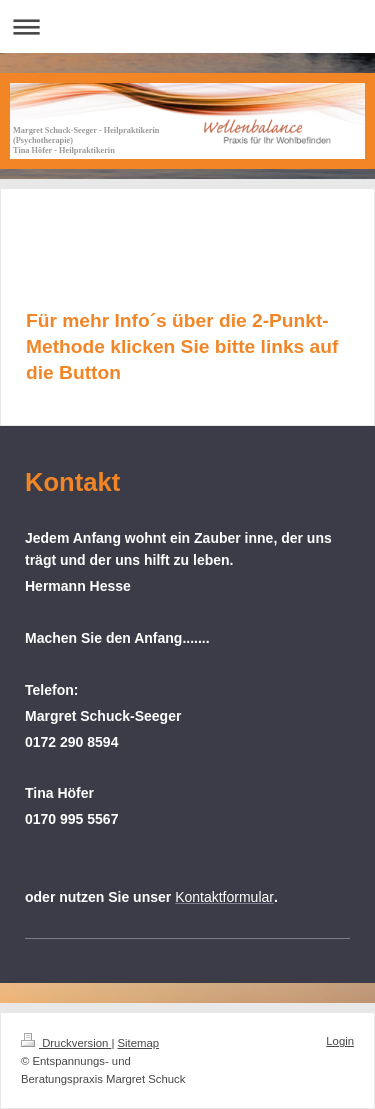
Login (340, 1041)
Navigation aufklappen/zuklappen (187, 26)
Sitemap (139, 1043)
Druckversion (66, 1043)
